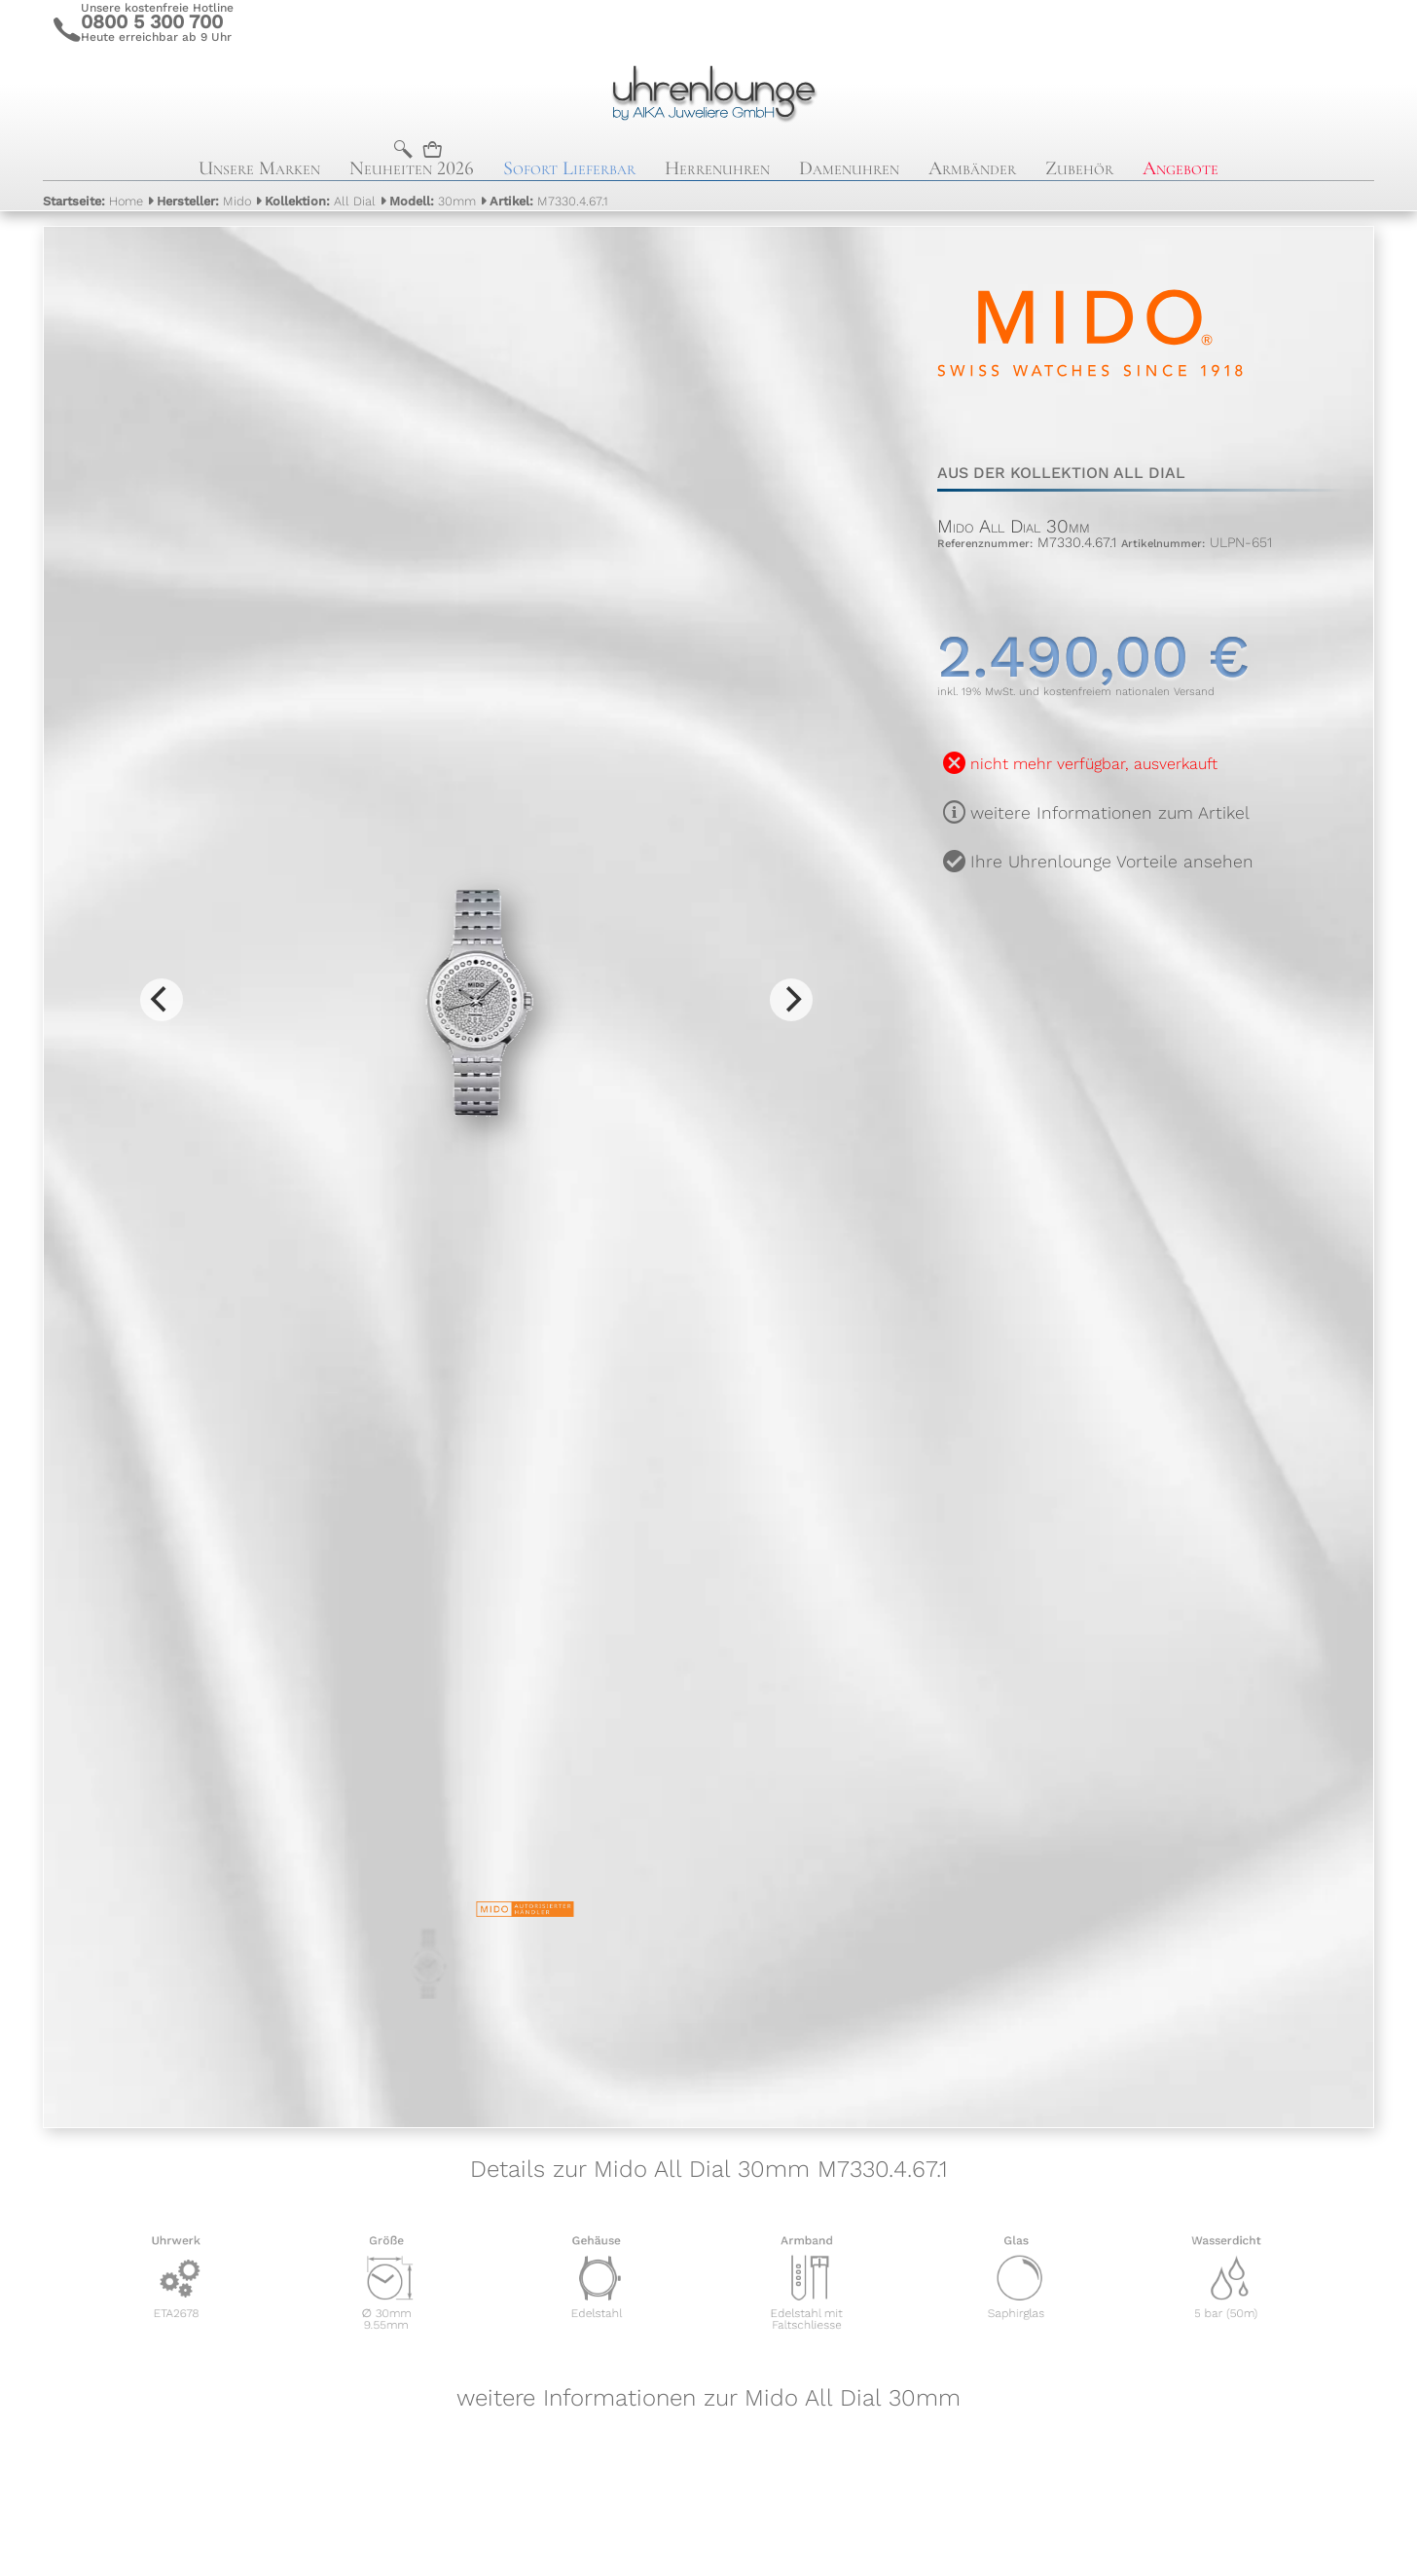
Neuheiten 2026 (411, 168)
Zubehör (1079, 168)
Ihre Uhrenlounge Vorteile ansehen (1112, 861)
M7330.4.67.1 (549, 201)
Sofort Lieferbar (569, 168)
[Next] (791, 999)
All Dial (320, 201)
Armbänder (972, 168)
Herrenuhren (717, 168)
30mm (432, 201)
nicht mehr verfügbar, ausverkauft (1093, 763)
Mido (204, 201)
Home (93, 201)
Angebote (1180, 168)
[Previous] (161, 999)
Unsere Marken (259, 168)
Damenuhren (849, 168)
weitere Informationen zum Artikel (1110, 813)
